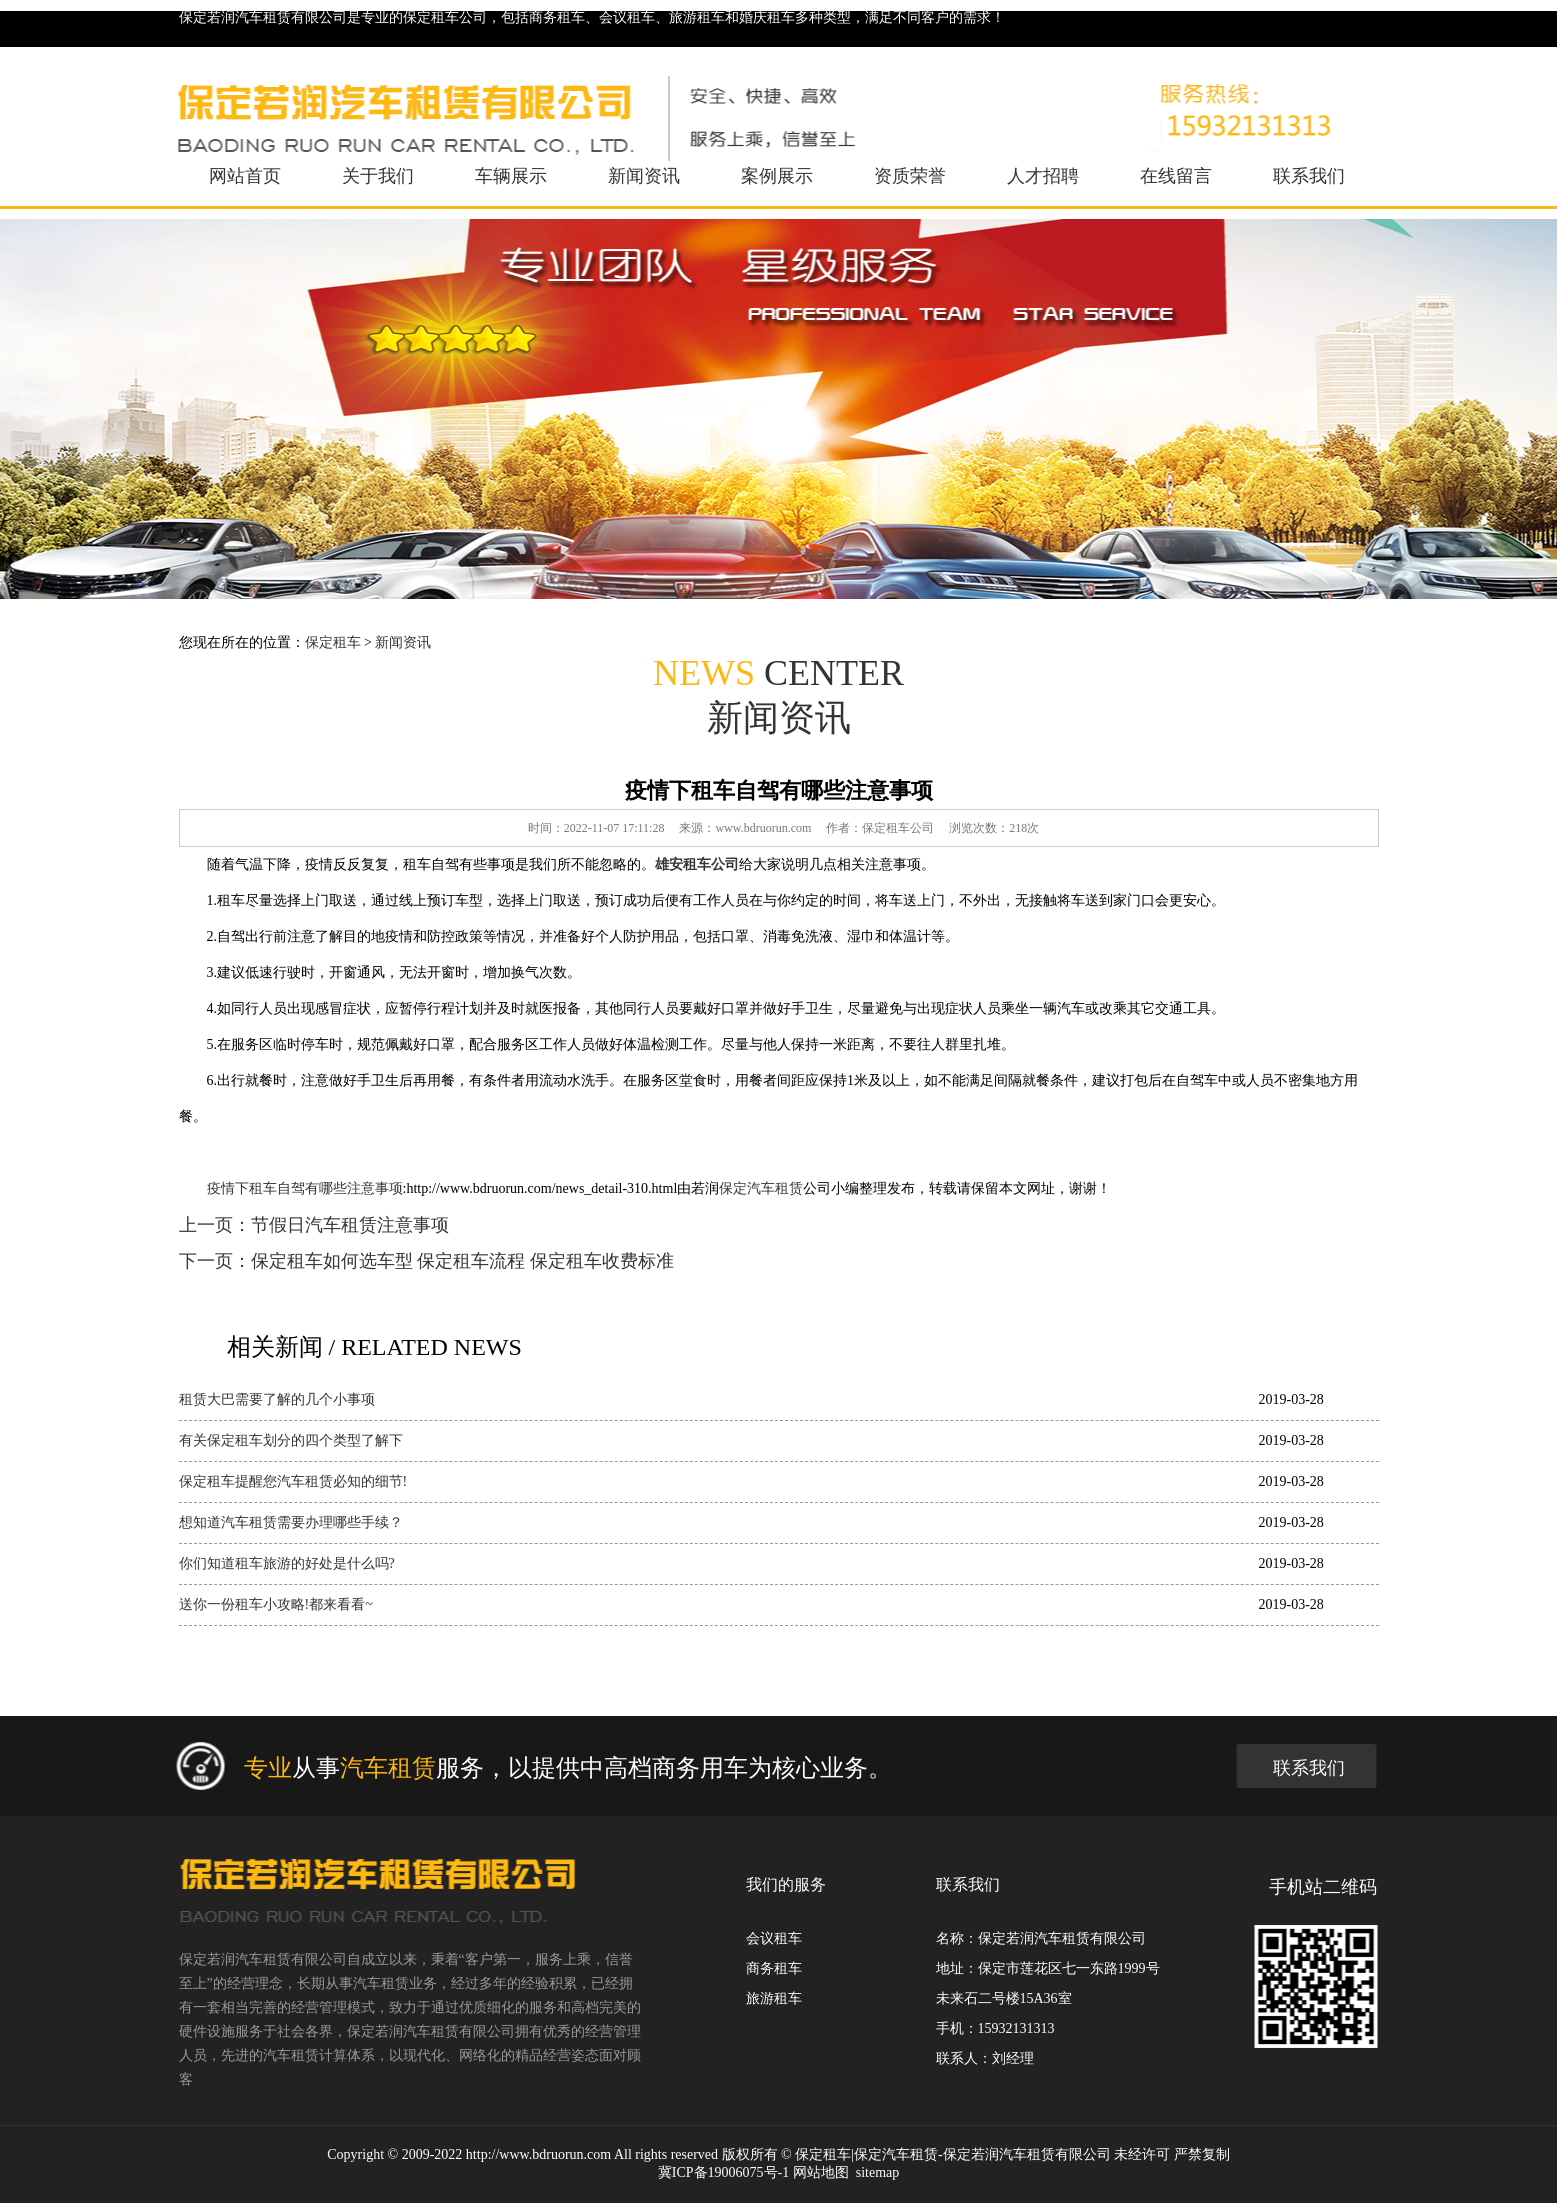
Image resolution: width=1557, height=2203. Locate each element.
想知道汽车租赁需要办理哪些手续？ (291, 1522)
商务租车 (774, 1968)
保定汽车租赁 (761, 1188)
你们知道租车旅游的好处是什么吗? (287, 1563)
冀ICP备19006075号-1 (723, 2172)
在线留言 (1176, 176)
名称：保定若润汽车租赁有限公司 (1041, 1938)
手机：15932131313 (995, 2028)
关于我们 (378, 176)
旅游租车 (774, 1998)
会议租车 (774, 1938)
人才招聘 (1043, 176)
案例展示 (777, 176)
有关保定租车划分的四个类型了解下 (291, 1440)
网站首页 (245, 176)
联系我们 (1309, 176)
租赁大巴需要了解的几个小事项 (277, 1399)
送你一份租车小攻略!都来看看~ (276, 1604)
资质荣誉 (910, 176)
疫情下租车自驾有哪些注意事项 (305, 1188)
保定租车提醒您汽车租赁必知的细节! (293, 1481)
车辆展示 (511, 176)
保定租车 (333, 642)
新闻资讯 (644, 176)
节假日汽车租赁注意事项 (350, 1225)
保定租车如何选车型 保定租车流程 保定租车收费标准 (462, 1261)
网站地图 (821, 2172)
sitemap (878, 2172)
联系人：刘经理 (985, 2058)
